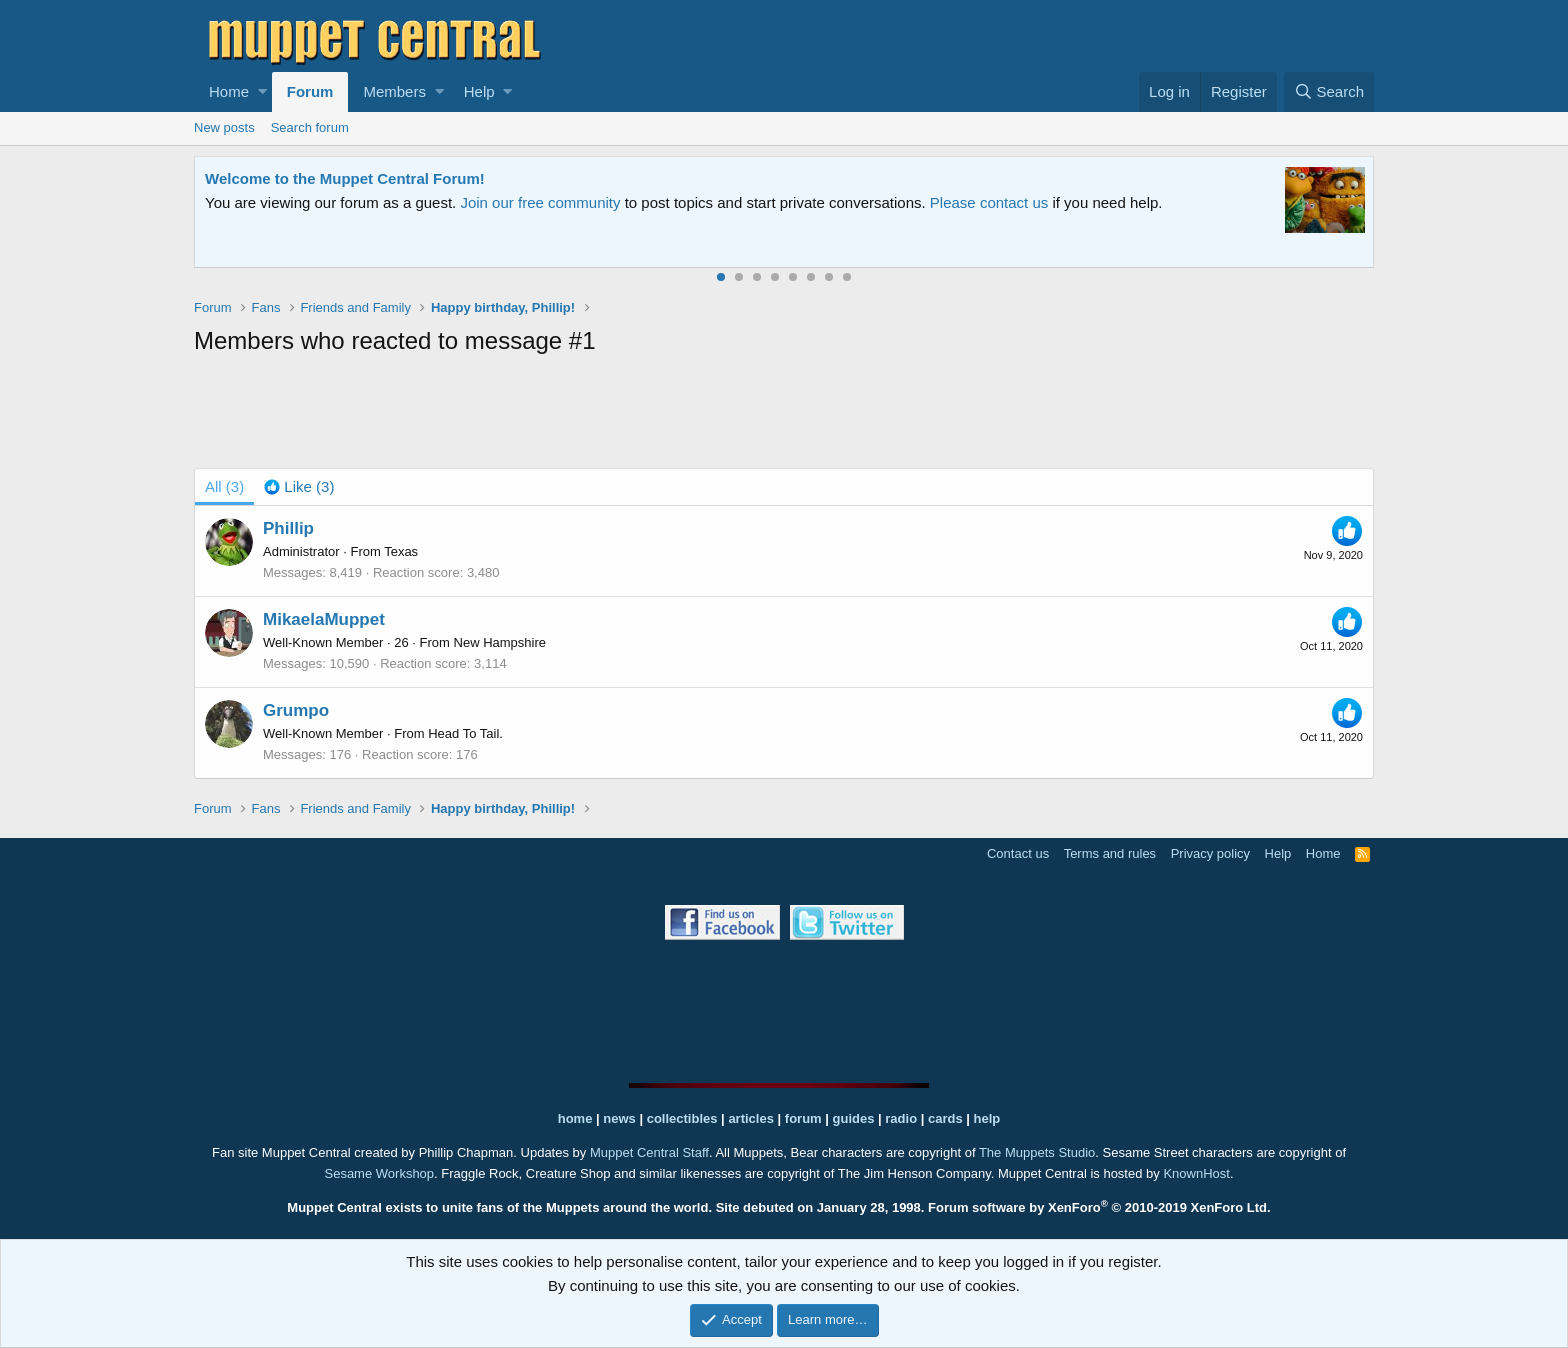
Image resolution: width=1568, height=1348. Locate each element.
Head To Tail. (465, 733)
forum (803, 1118)
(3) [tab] (224, 486)
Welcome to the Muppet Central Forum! (345, 178)
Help (479, 91)
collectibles (682, 1118)
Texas (401, 551)
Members (394, 91)
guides (854, 1118)
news (619, 1118)
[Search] (1329, 92)
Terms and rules (1110, 853)
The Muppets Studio (1037, 1152)
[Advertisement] (784, 416)
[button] (262, 92)
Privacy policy (1210, 853)
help (987, 1118)
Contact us (1018, 853)
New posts (224, 127)
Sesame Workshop (379, 1173)
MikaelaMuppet (324, 619)
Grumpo (296, 710)
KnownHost (1196, 1173)
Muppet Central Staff (649, 1152)
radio (901, 1118)
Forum (310, 91)
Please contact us (989, 202)
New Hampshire (500, 642)
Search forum (310, 127)
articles (752, 1118)
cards (945, 1118)
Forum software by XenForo (1099, 1207)
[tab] (299, 487)
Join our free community (540, 202)
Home (229, 91)
